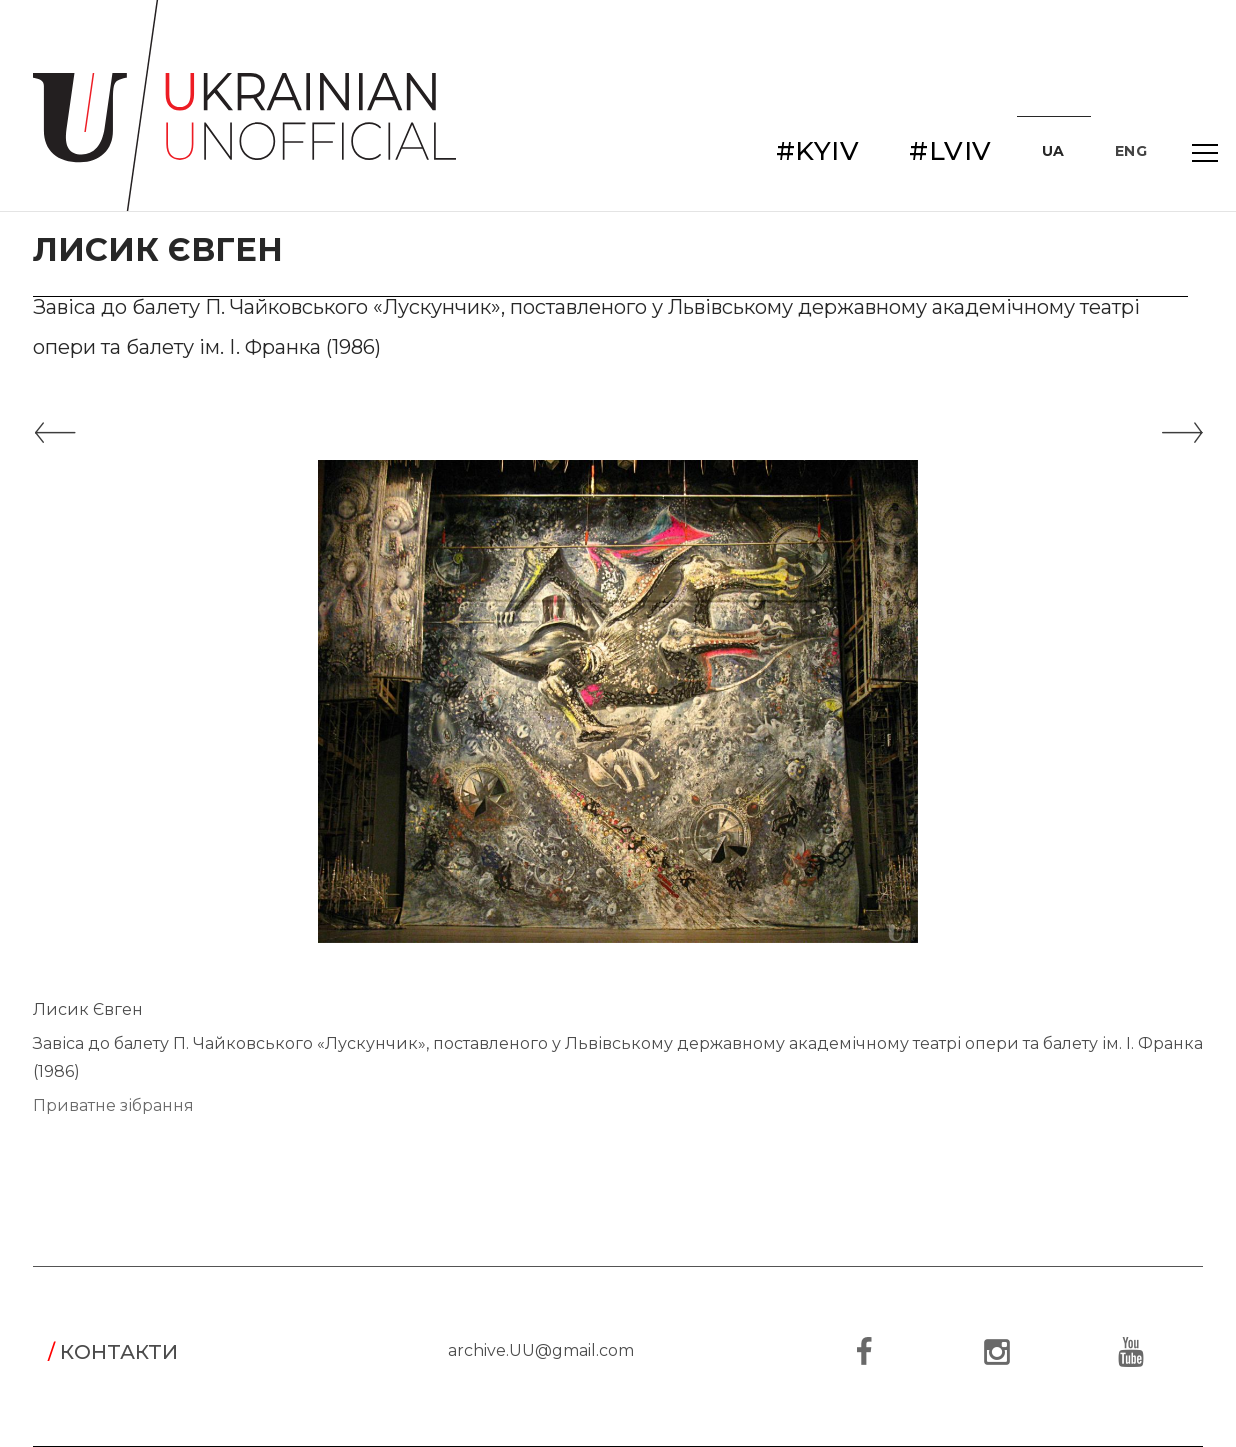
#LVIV (950, 151)
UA (1053, 151)
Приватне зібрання (113, 1105)
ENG (1131, 151)
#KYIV (818, 151)
